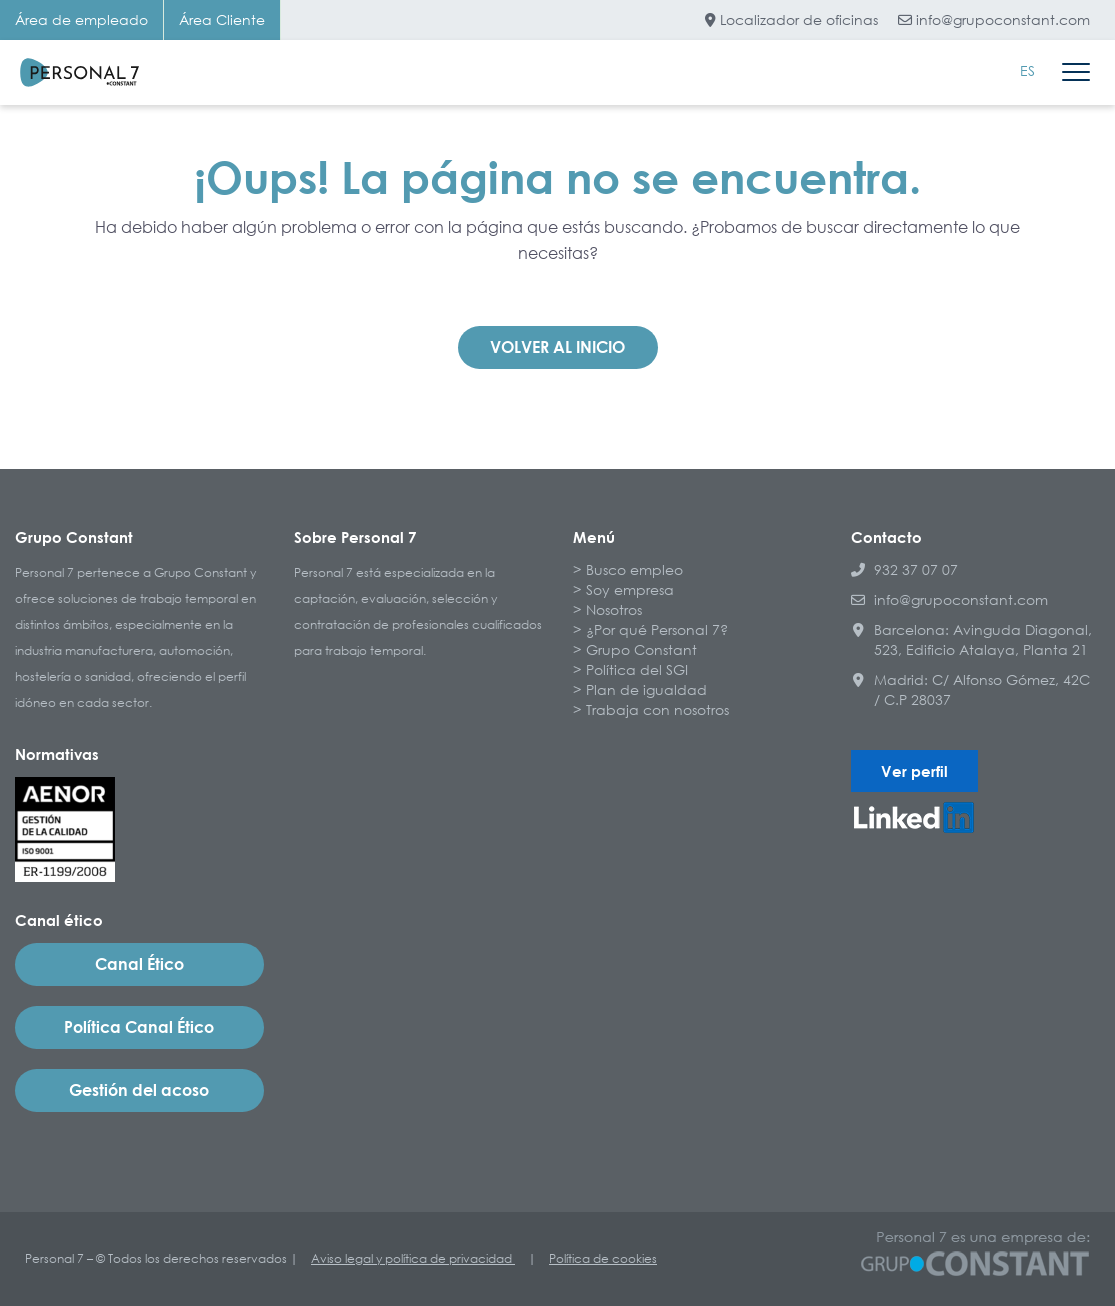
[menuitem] (1027, 71)
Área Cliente (222, 19)
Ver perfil (914, 771)
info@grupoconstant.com (994, 19)
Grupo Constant (641, 649)
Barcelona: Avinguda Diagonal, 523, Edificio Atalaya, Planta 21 (971, 639)
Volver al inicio (557, 347)
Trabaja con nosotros (657, 709)
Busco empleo (634, 569)
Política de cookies (603, 1258)
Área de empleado (81, 19)
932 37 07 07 (904, 569)
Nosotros (614, 609)
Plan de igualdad (646, 689)
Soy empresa (630, 589)
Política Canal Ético (139, 1027)
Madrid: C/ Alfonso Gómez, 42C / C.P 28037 (970, 689)
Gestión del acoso (139, 1090)
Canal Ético (139, 964)
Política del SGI (637, 669)
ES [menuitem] (1027, 70)
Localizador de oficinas (791, 19)
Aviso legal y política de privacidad (413, 1258)
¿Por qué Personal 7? (657, 629)
